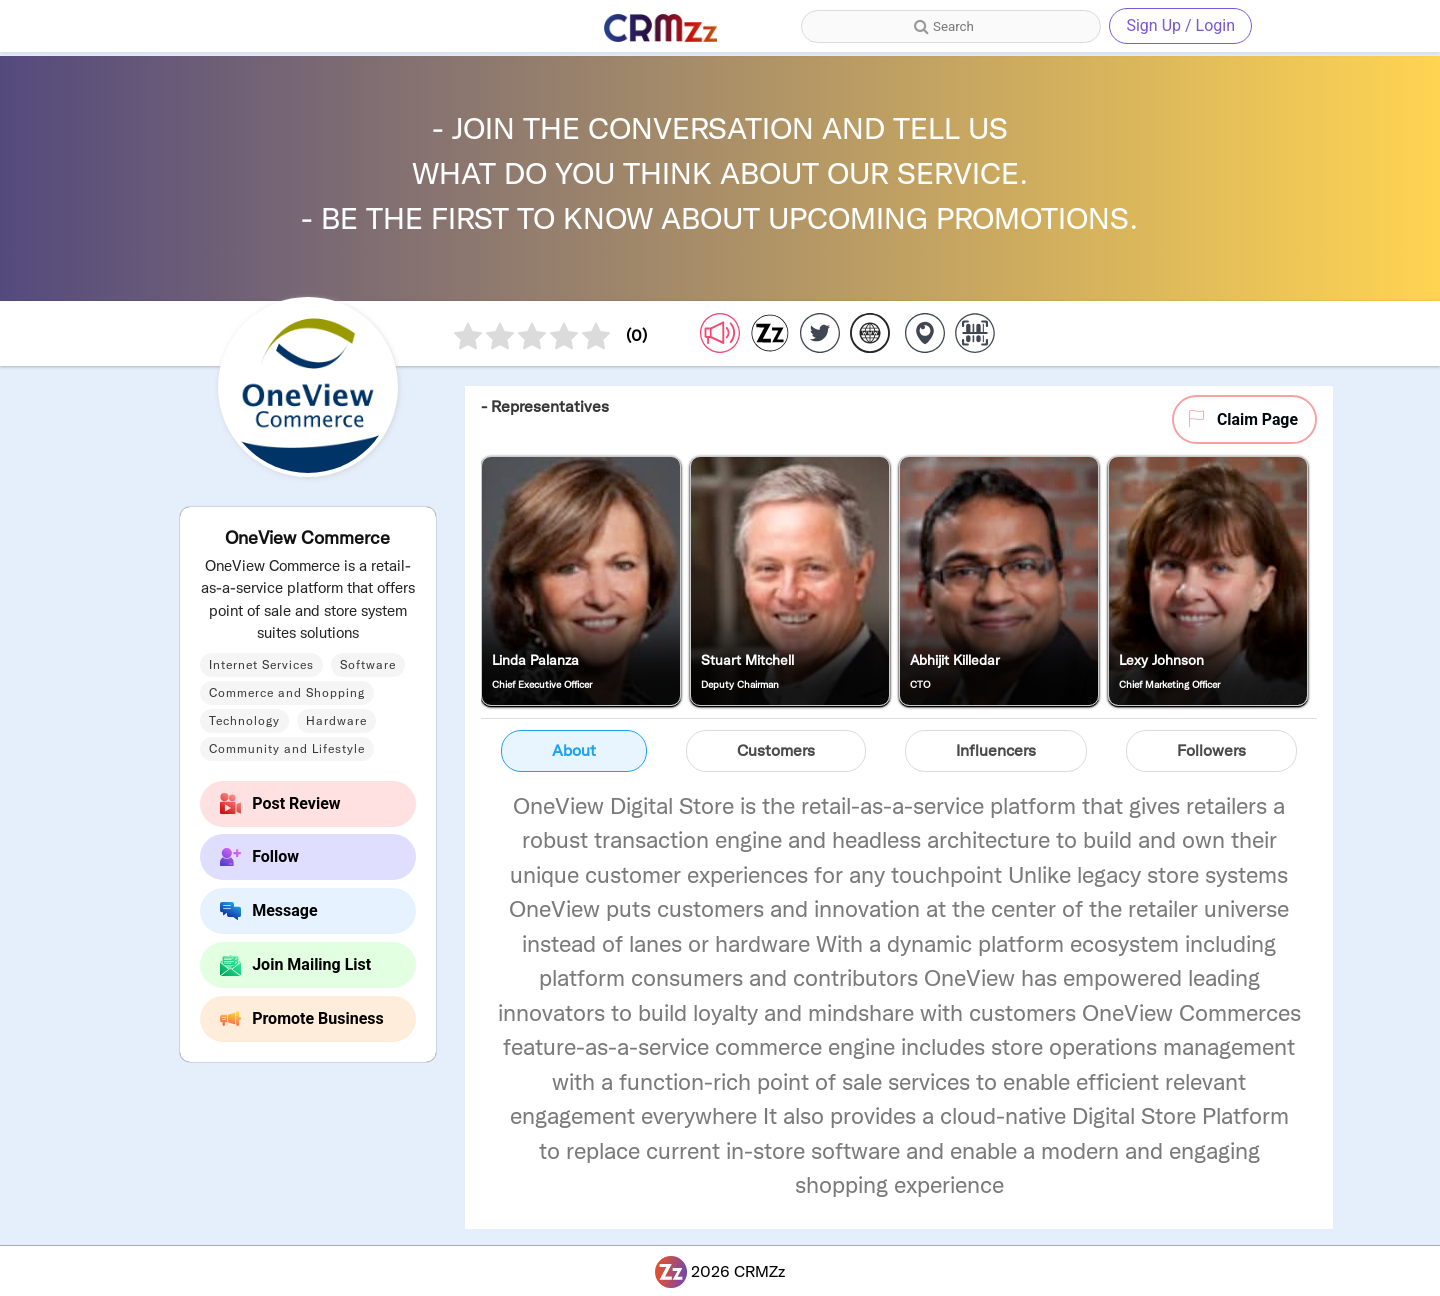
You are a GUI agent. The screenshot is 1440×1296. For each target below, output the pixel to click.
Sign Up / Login (1180, 25)
